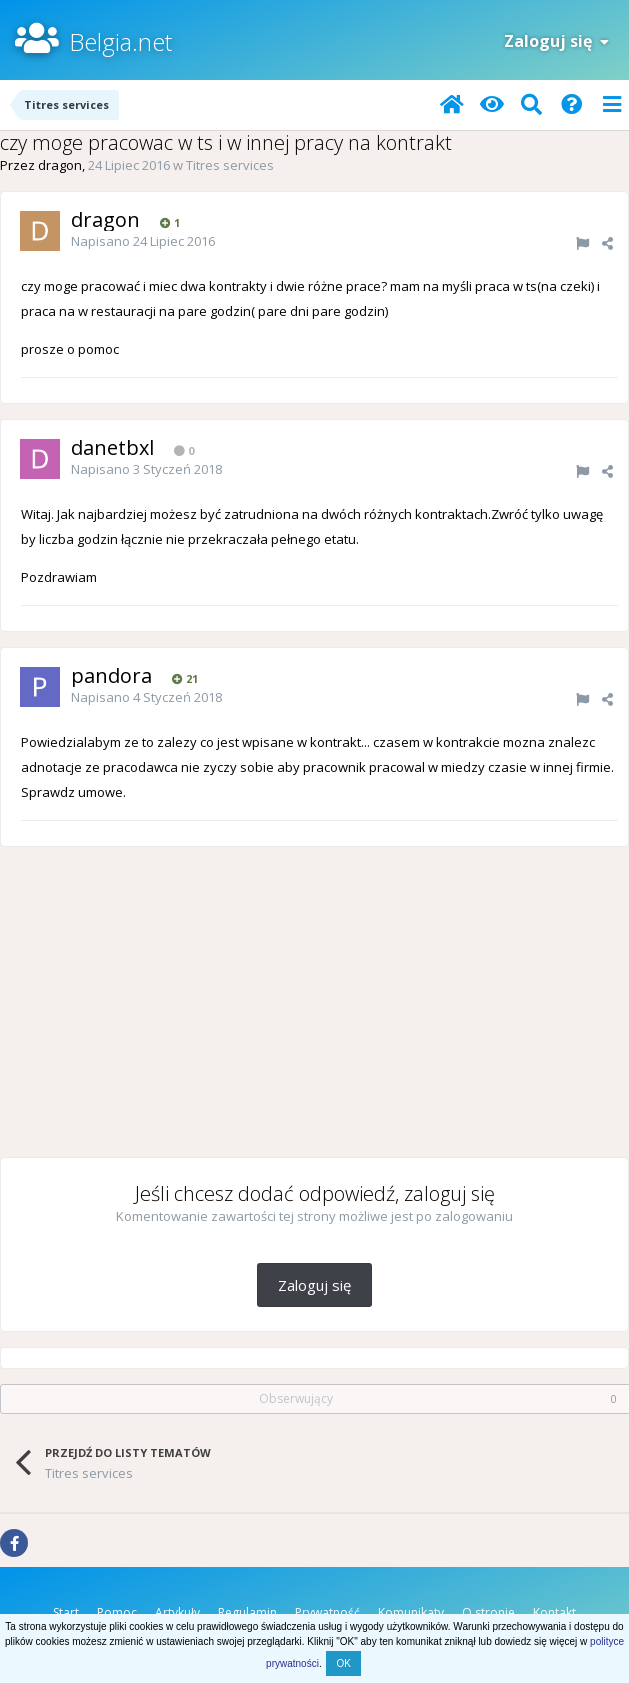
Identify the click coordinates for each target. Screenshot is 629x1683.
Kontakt (554, 1612)
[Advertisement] (314, 1002)
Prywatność (327, 1612)
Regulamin (247, 1612)
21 (185, 678)
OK (343, 1663)
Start (66, 1612)
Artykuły (177, 1612)
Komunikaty (411, 1612)
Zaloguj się (556, 41)
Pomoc (117, 1612)
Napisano (143, 241)
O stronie (488, 1612)
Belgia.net (120, 41)
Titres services (230, 165)
